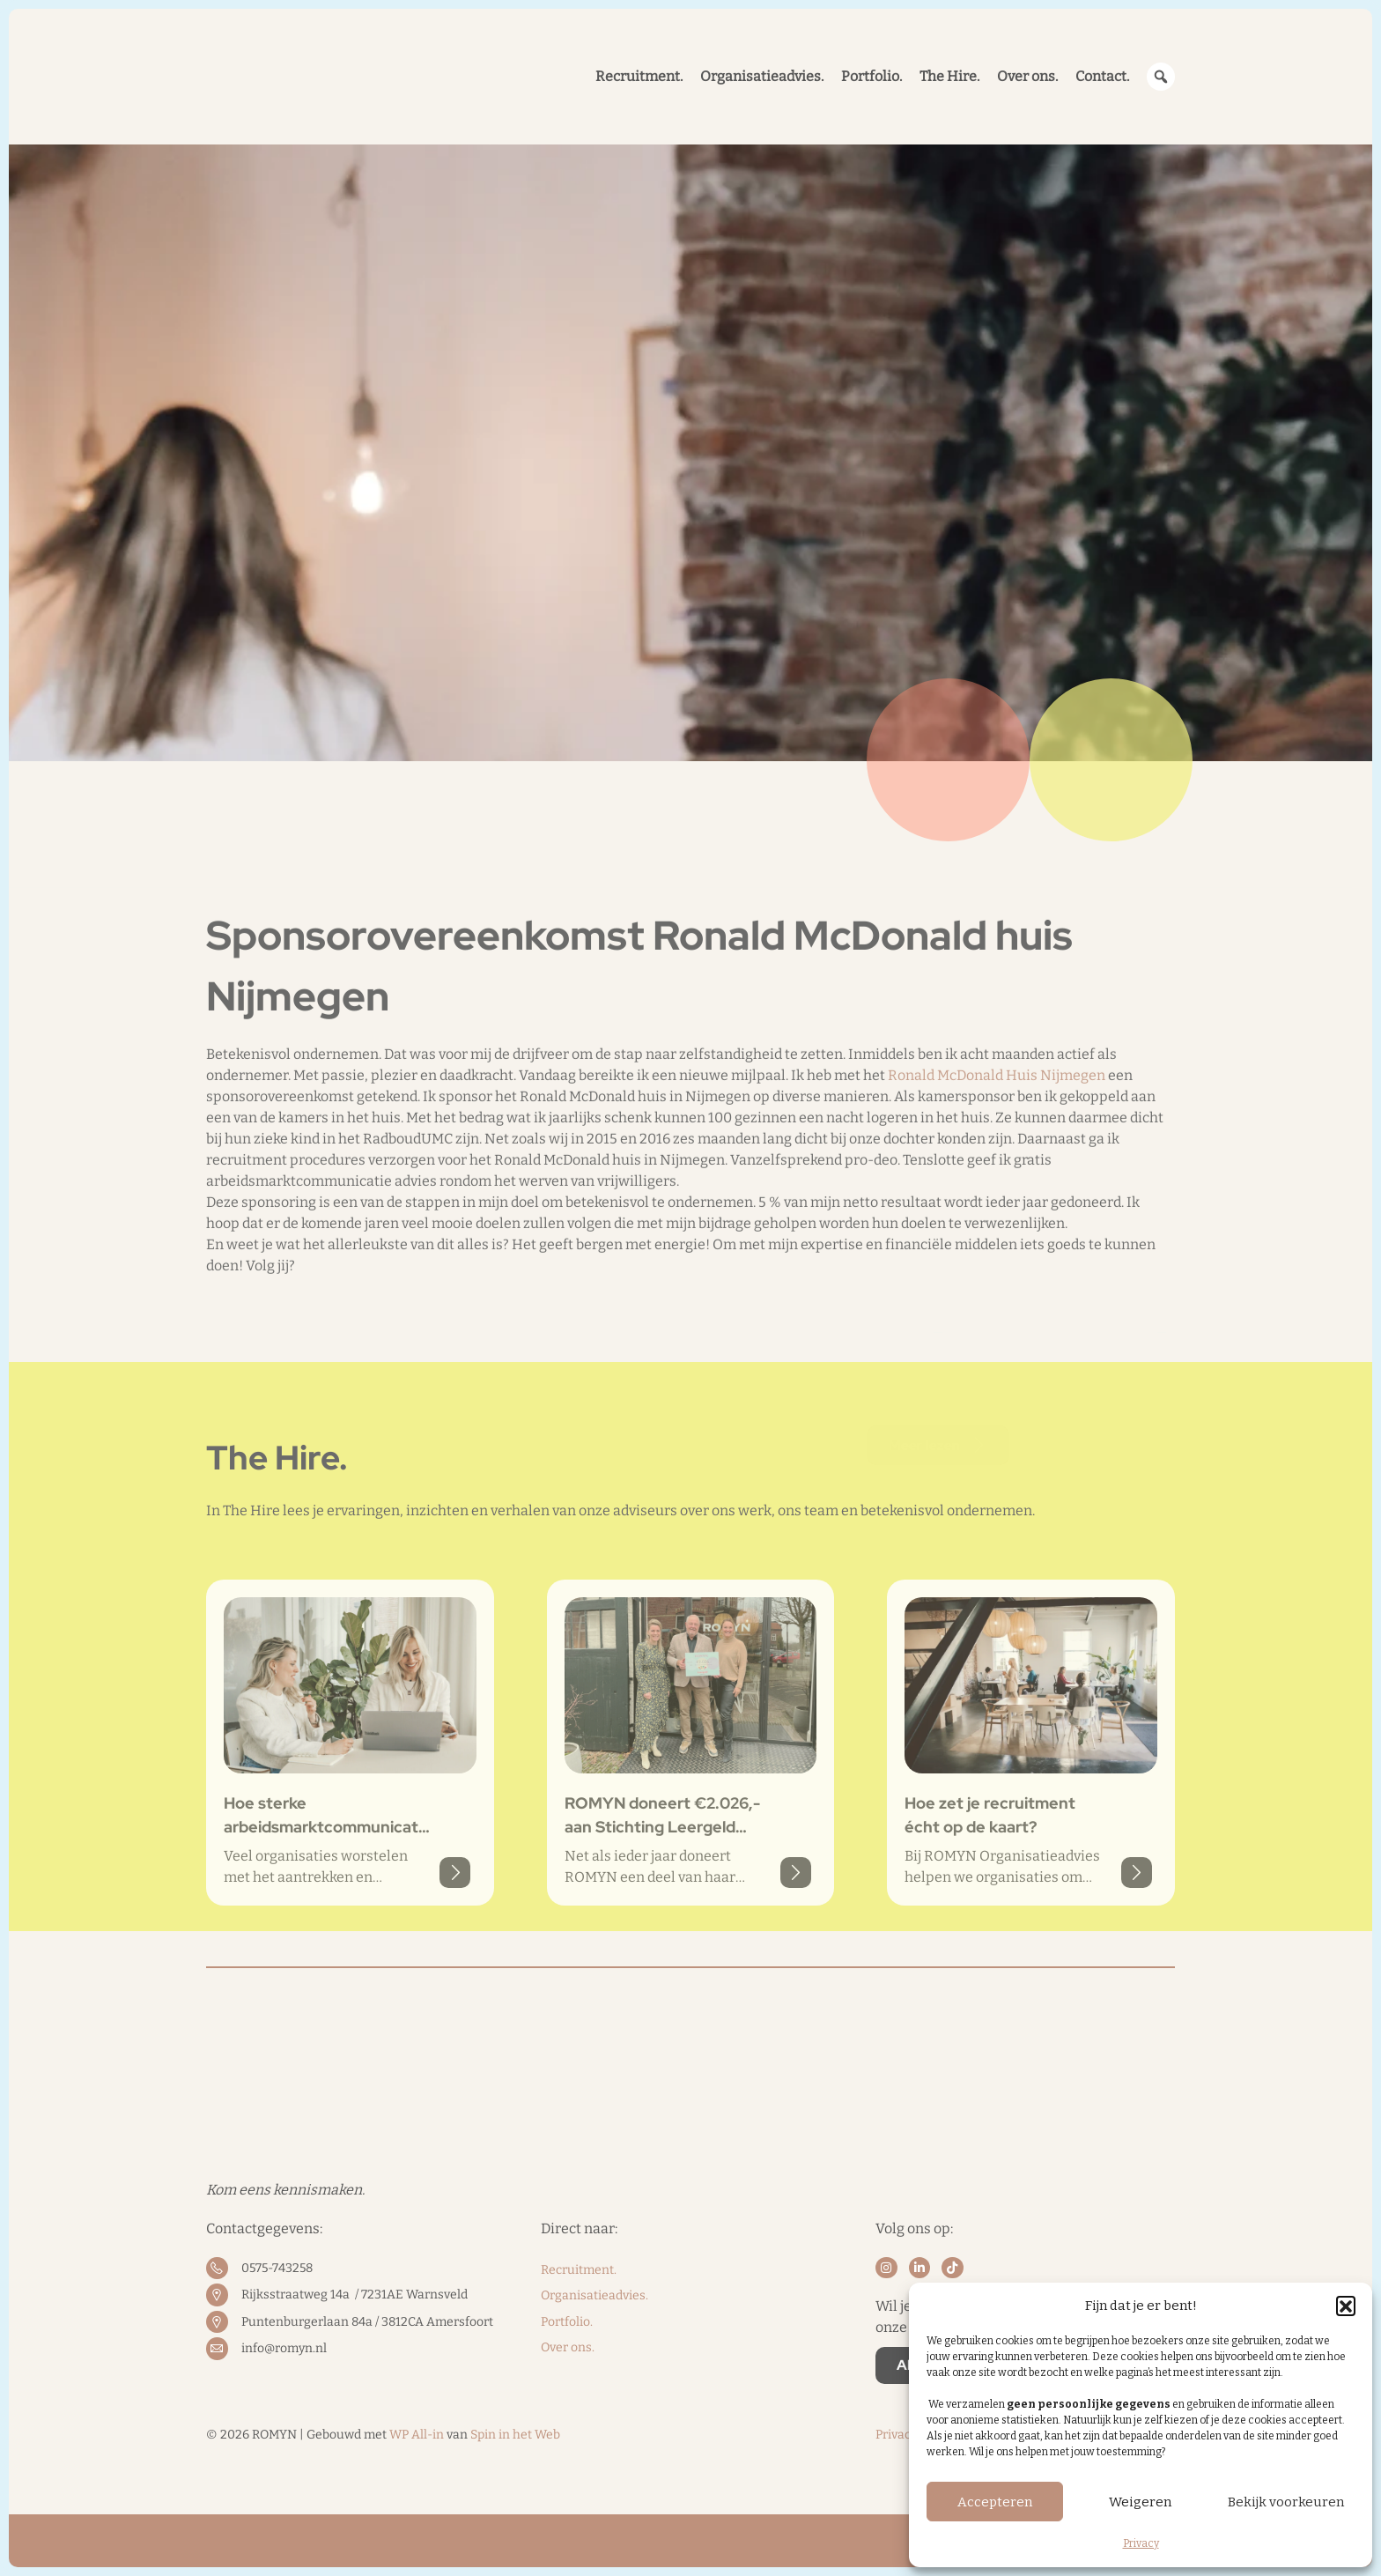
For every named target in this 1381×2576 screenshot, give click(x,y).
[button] (1346, 2305)
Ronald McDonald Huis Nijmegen (996, 1179)
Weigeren (1140, 2502)
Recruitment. (579, 2269)
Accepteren (994, 2502)
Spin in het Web (515, 2434)
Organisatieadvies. (594, 2295)
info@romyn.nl (284, 2348)
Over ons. (567, 2347)
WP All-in (416, 2434)
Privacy (1141, 2543)
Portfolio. (567, 2321)
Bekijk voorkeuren (1286, 2502)
